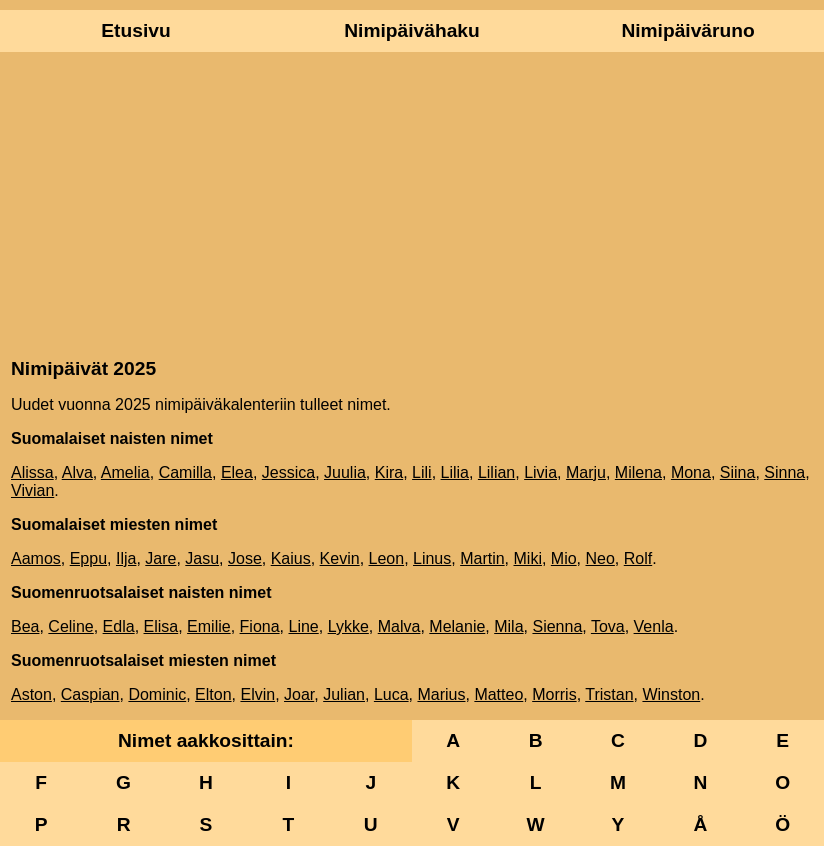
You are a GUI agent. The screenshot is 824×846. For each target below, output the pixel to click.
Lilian (496, 472)
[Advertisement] (412, 203)
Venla (654, 626)
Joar (299, 694)
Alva (77, 472)
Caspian (90, 694)
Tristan (609, 694)
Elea (237, 472)
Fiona (260, 626)
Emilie (209, 626)
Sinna (784, 472)
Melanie (457, 626)
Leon (387, 558)
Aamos (36, 558)
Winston (671, 694)
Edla (119, 626)
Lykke (348, 626)
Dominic (157, 694)
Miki (528, 558)
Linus (432, 558)
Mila (508, 626)
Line (303, 626)
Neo (600, 558)
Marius (441, 694)
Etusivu (135, 30)
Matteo (498, 694)
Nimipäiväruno (687, 30)
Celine (70, 626)
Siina (738, 472)
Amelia (125, 472)
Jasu (202, 558)
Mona (691, 472)
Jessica (288, 472)
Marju (586, 472)
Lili (422, 472)
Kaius (291, 558)
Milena (638, 472)
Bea (25, 626)
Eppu (88, 558)
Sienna (557, 626)
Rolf (638, 558)
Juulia (345, 472)
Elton (213, 694)
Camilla (185, 472)
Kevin (340, 558)
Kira (389, 472)
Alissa (32, 472)
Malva (399, 626)
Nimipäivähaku (411, 30)
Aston (31, 694)
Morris (554, 694)
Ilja (126, 558)
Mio (564, 558)
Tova (608, 626)
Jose (245, 558)
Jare (160, 558)
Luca (391, 694)
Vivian (32, 490)
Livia (540, 472)
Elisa (161, 626)
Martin (482, 558)
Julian (344, 694)
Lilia (455, 472)
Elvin (257, 694)
